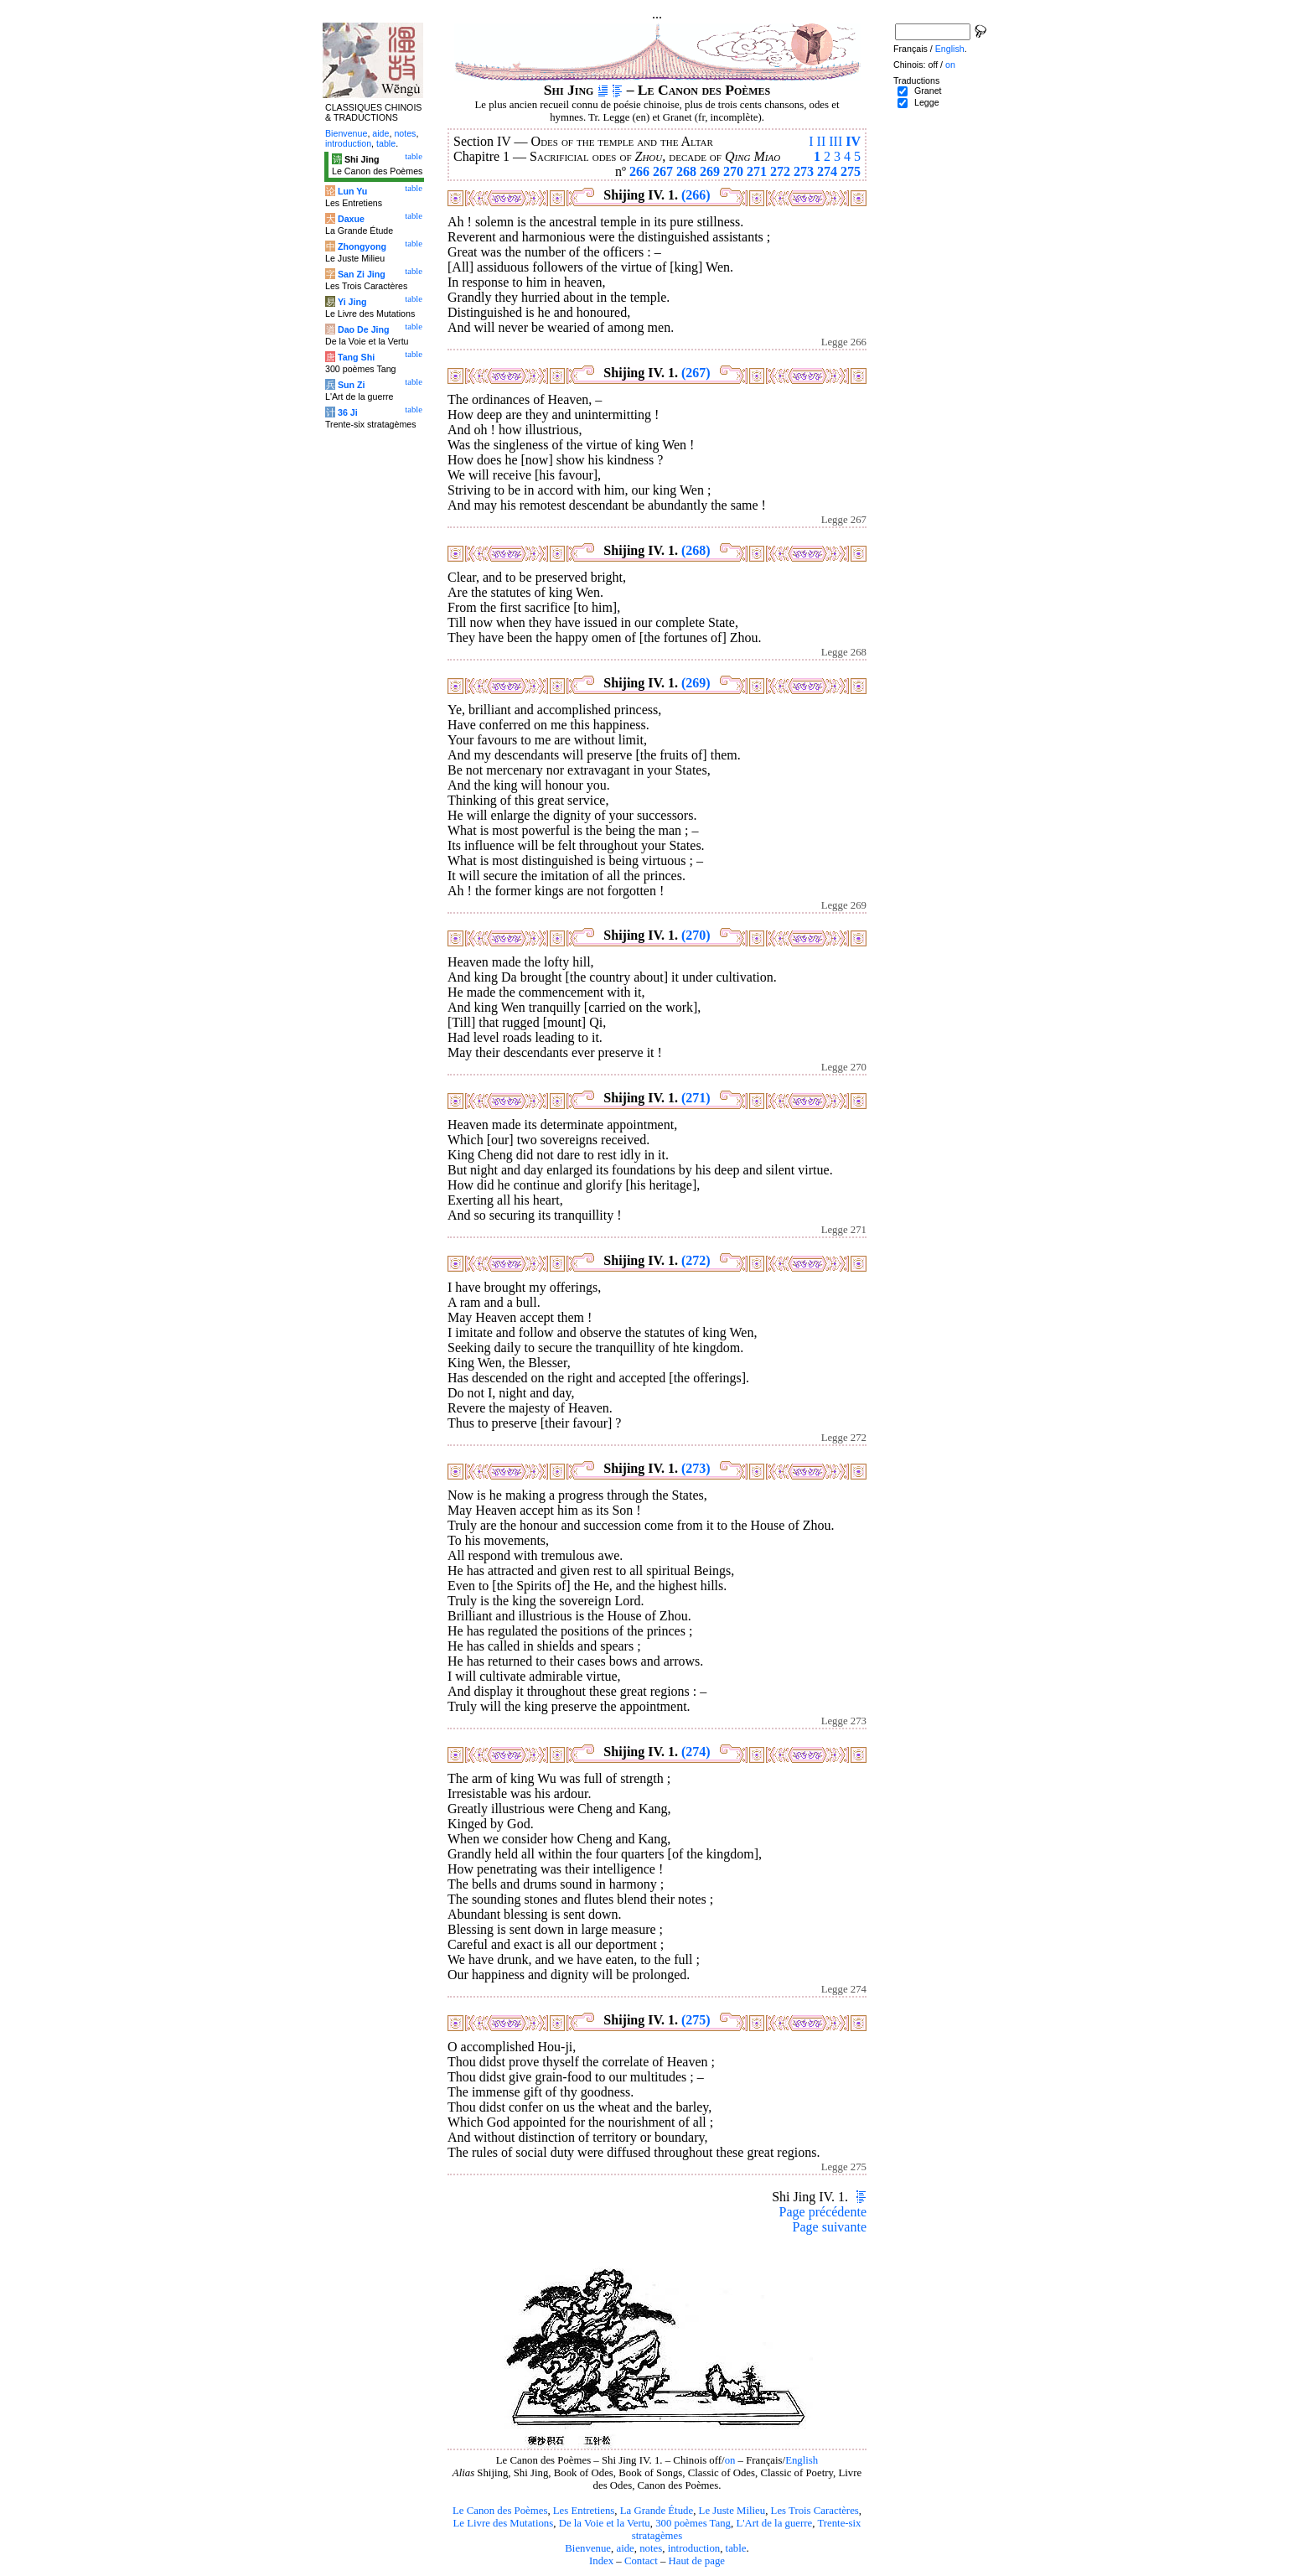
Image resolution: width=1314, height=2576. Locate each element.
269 (710, 171)
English (801, 2460)
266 (639, 171)
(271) (696, 1098)
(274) (696, 1751)
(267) (696, 372)
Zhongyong (362, 246)
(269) (696, 683)
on (730, 2460)
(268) (696, 550)
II (821, 141)
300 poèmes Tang (693, 2523)
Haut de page (697, 2561)
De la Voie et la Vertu (604, 2523)
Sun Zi (351, 385)
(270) (696, 935)
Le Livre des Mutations (503, 2523)
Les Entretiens (584, 2510)
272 (780, 171)
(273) (696, 1468)
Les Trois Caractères (815, 2510)
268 (686, 171)
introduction (694, 2548)
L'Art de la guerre (774, 2523)
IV (853, 141)
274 (827, 171)
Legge (926, 102)
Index (601, 2561)
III (835, 141)
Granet (928, 91)
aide (625, 2548)
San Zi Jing (361, 274)
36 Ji (348, 412)
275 (851, 171)
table (736, 2548)
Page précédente (823, 2212)
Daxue (351, 219)
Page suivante (830, 2227)
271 (757, 171)
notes (650, 2548)
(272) (696, 1260)
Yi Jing (352, 302)
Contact (641, 2561)
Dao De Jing (364, 329)
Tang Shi (356, 357)
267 (663, 171)
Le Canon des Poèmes (500, 2510)
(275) (696, 2020)
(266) (696, 195)
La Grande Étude (656, 2510)
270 (733, 171)
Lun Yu (352, 191)
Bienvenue (588, 2548)
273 (804, 171)
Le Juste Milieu (732, 2510)
